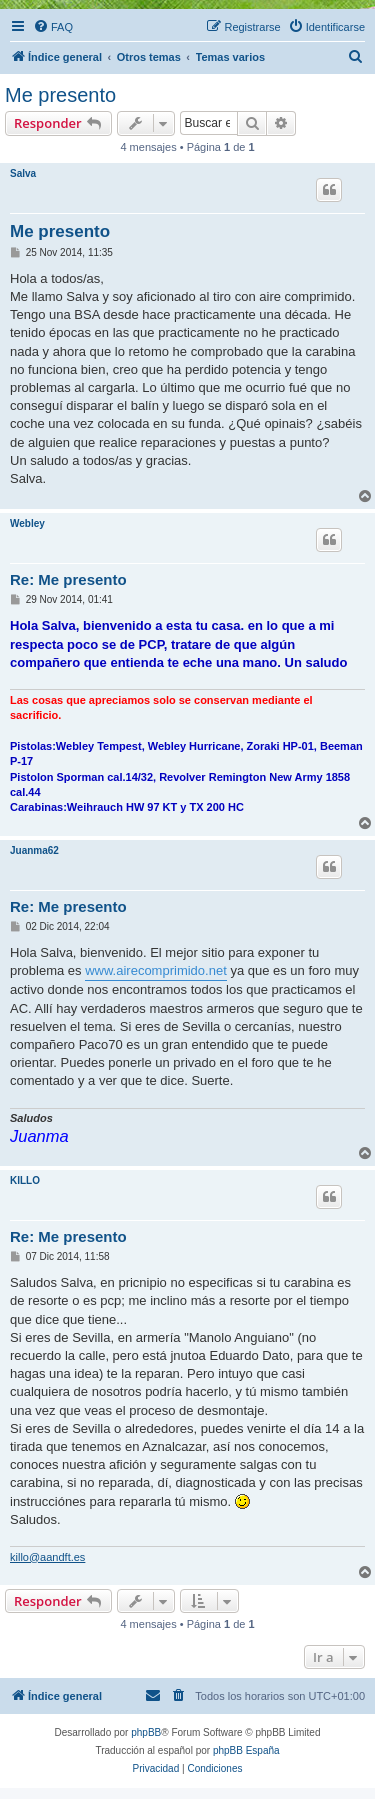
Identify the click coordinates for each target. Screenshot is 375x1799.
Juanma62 (34, 850)
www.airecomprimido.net (156, 970)
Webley (27, 523)
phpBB (146, 1732)
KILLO (25, 1180)
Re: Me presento (68, 579)
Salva (23, 173)
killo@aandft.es (47, 1557)
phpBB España (246, 1750)
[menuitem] (53, 27)
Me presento (60, 95)
